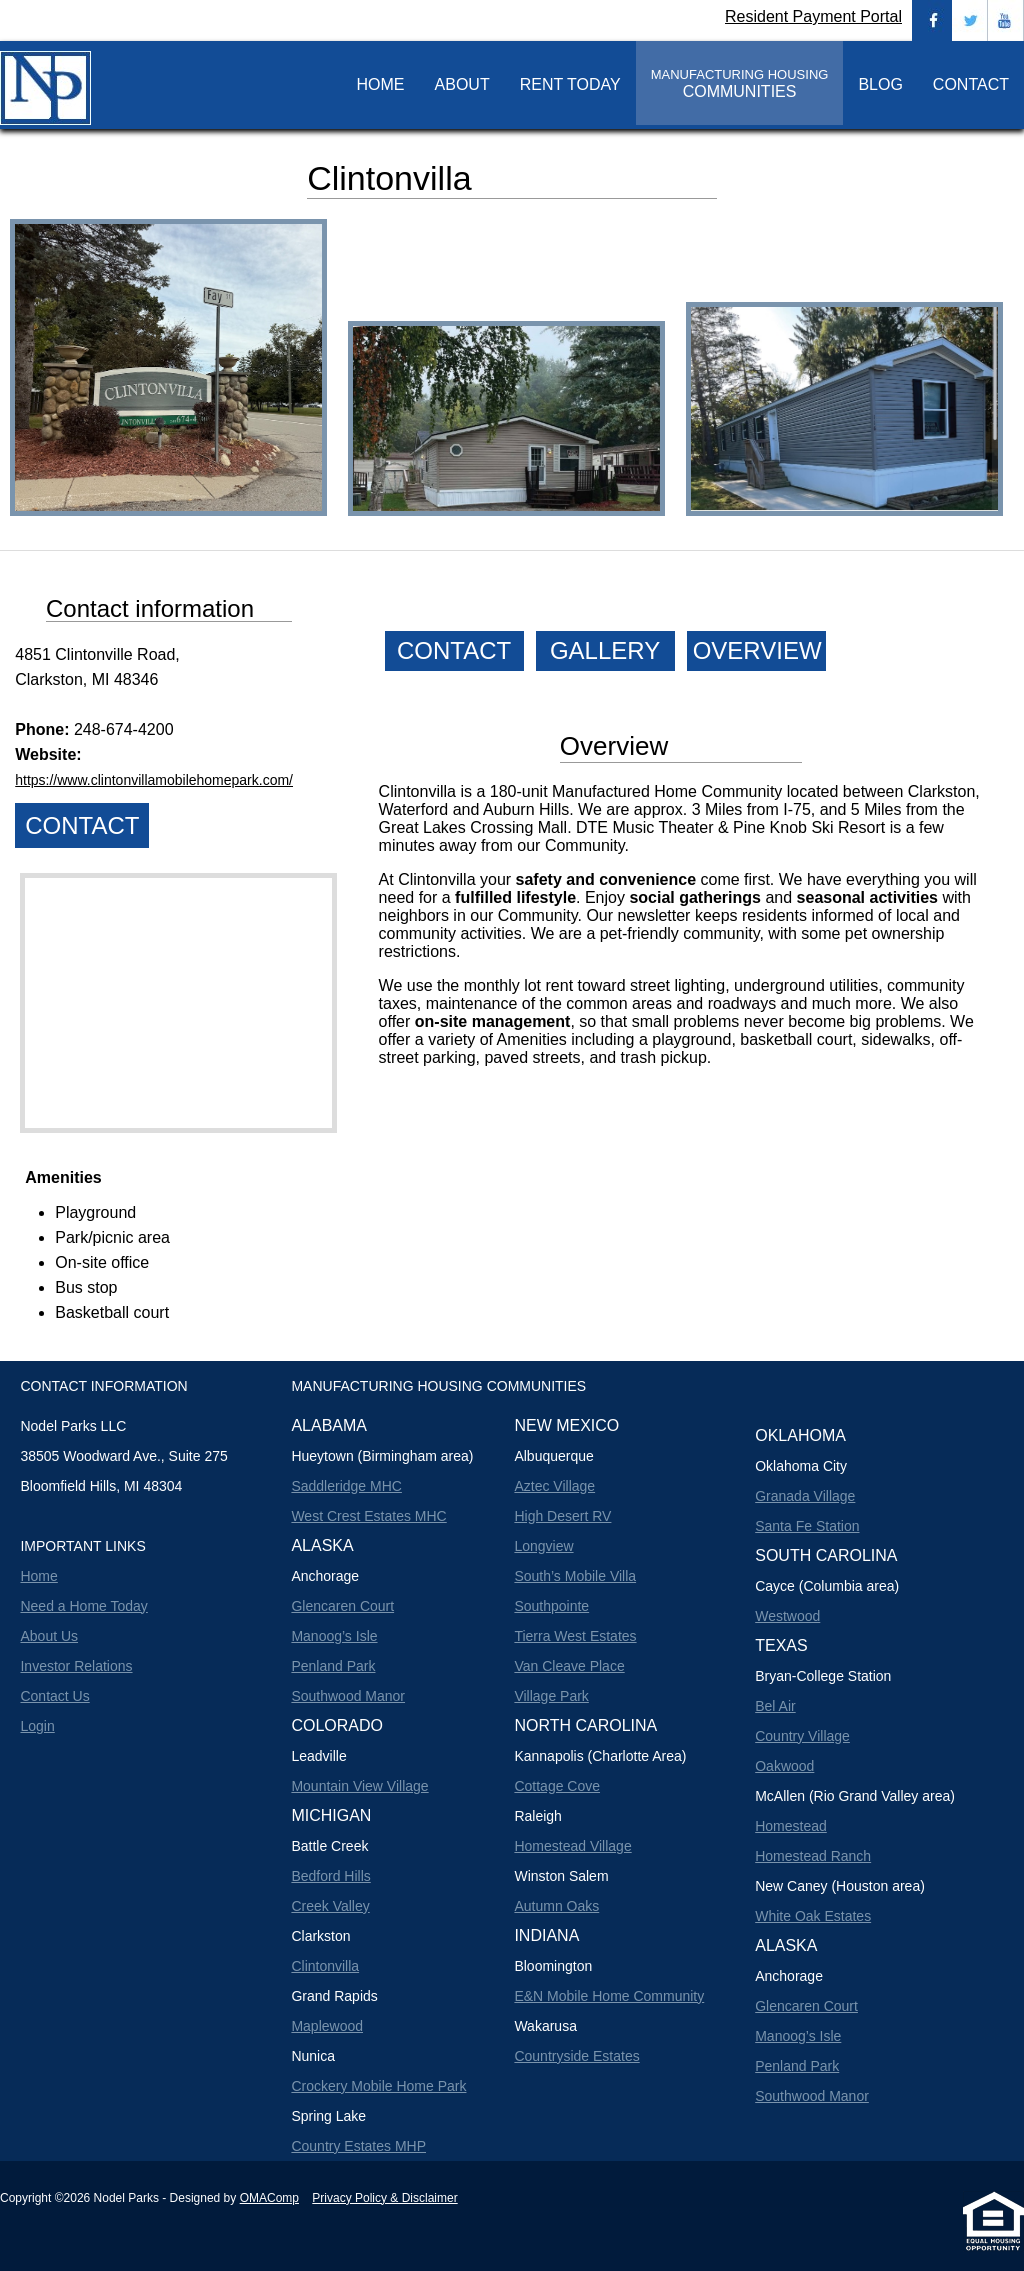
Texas (781, 1645)
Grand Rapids (334, 1996)
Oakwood (784, 1766)
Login (37, 1726)
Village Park (551, 1696)
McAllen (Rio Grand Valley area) (855, 1796)
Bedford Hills (330, 1876)
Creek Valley (330, 1906)
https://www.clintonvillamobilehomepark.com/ (154, 780)
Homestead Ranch (813, 1856)
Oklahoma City (801, 1466)
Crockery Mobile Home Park (378, 2086)
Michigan (331, 1815)
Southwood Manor (348, 1696)
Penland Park (333, 1666)
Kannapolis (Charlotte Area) (600, 1756)
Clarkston (320, 1936)
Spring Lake (328, 2116)
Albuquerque (553, 1456)
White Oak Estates (813, 1916)
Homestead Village (572, 1846)
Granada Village (805, 1496)
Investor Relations (76, 1666)
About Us (49, 1636)
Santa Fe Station (807, 1526)
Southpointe (551, 1606)
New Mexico (566, 1425)
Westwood (787, 1616)
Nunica (313, 2056)
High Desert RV (562, 1516)
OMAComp (269, 2198)
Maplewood (327, 2026)
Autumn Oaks (556, 1906)
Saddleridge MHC (346, 1486)
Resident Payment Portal (813, 16)
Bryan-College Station (823, 1676)
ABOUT (462, 84)
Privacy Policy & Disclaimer (384, 2198)
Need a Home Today (83, 1606)
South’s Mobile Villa (575, 1576)
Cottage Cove (557, 1786)
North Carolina (585, 1725)
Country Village (802, 1736)
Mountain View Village (359, 1786)
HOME (381, 84)
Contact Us (54, 1696)
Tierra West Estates (575, 1636)
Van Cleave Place (569, 1666)
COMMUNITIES (740, 83)
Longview (543, 1546)
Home (38, 1576)
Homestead (791, 1826)
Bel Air (775, 1706)
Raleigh (537, 1816)
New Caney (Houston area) (840, 1886)
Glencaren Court (342, 1606)
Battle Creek (329, 1846)
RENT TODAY (570, 84)
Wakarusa (545, 2026)
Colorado (337, 1725)
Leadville (318, 1756)
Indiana (546, 1935)
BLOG (880, 84)
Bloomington (553, 1966)
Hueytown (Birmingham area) (382, 1456)
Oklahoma (800, 1435)
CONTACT (971, 84)
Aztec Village (554, 1486)
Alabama (329, 1425)
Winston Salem (561, 1876)
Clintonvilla (325, 1966)
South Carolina (826, 1555)
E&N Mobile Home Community (609, 1996)
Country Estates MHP (358, 2146)
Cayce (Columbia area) (827, 1586)
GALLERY (605, 650)
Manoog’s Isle (334, 1636)
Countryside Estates (576, 2056)
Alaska (322, 1545)
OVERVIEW (757, 650)
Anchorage (325, 1576)
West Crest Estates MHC (368, 1516)
